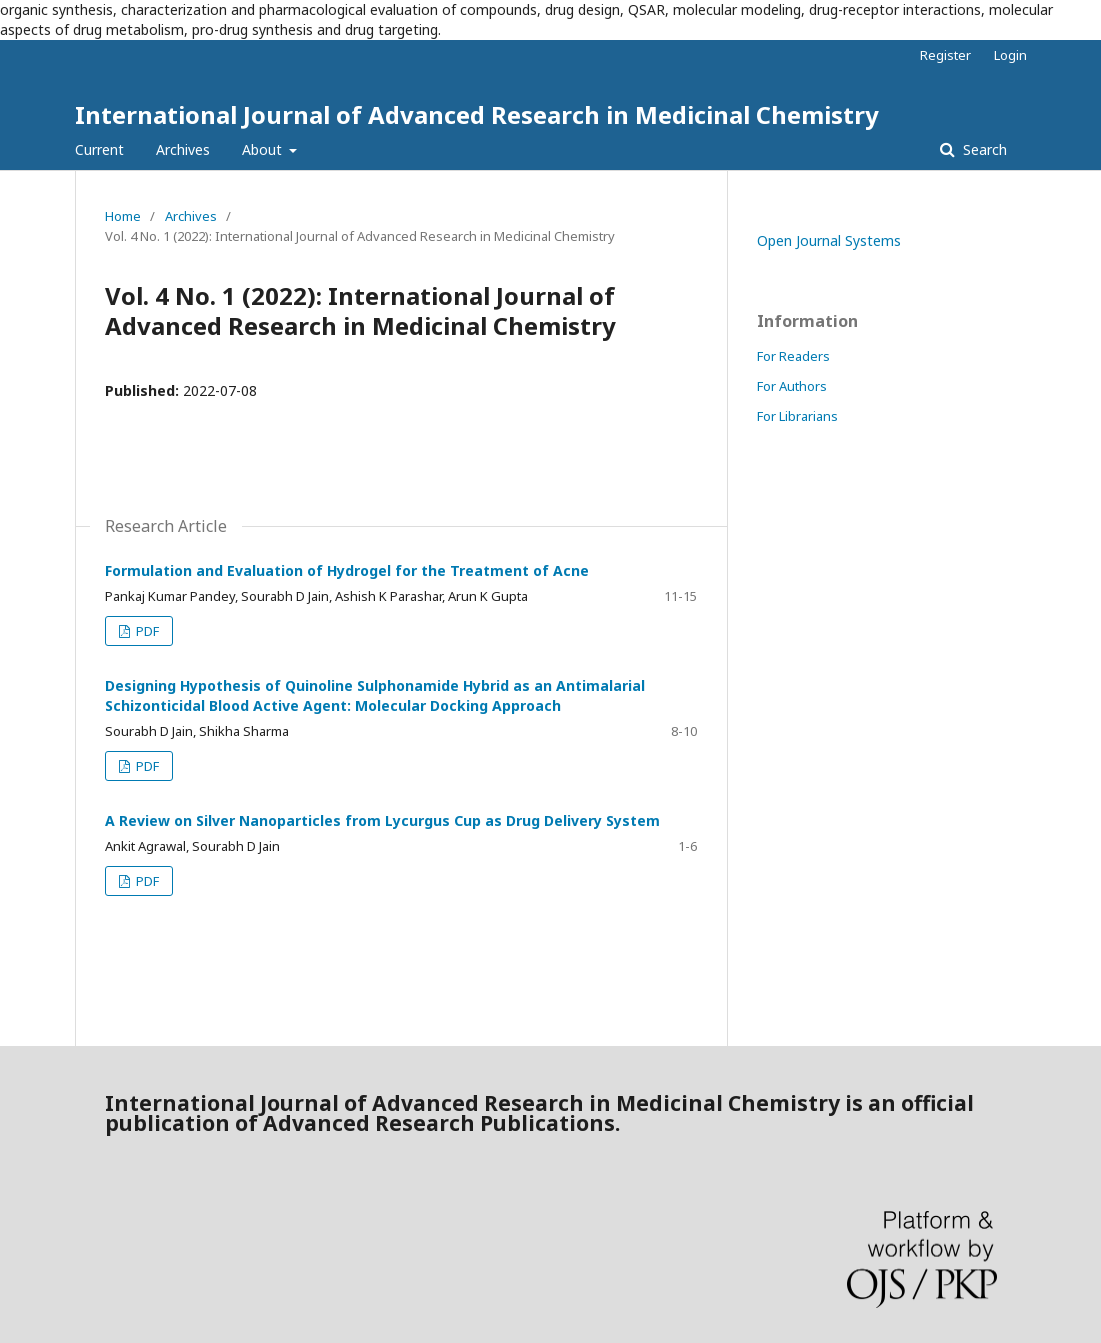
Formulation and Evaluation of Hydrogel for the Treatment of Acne (347, 570)
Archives (183, 149)
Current (99, 149)
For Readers (793, 356)
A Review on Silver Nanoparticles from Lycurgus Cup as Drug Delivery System (382, 820)
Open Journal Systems (829, 240)
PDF (146, 631)
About (264, 149)
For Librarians (797, 416)
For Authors (792, 386)
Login (1010, 55)
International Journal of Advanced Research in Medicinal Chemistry (477, 114)
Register (945, 55)
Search (983, 149)
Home (123, 216)
